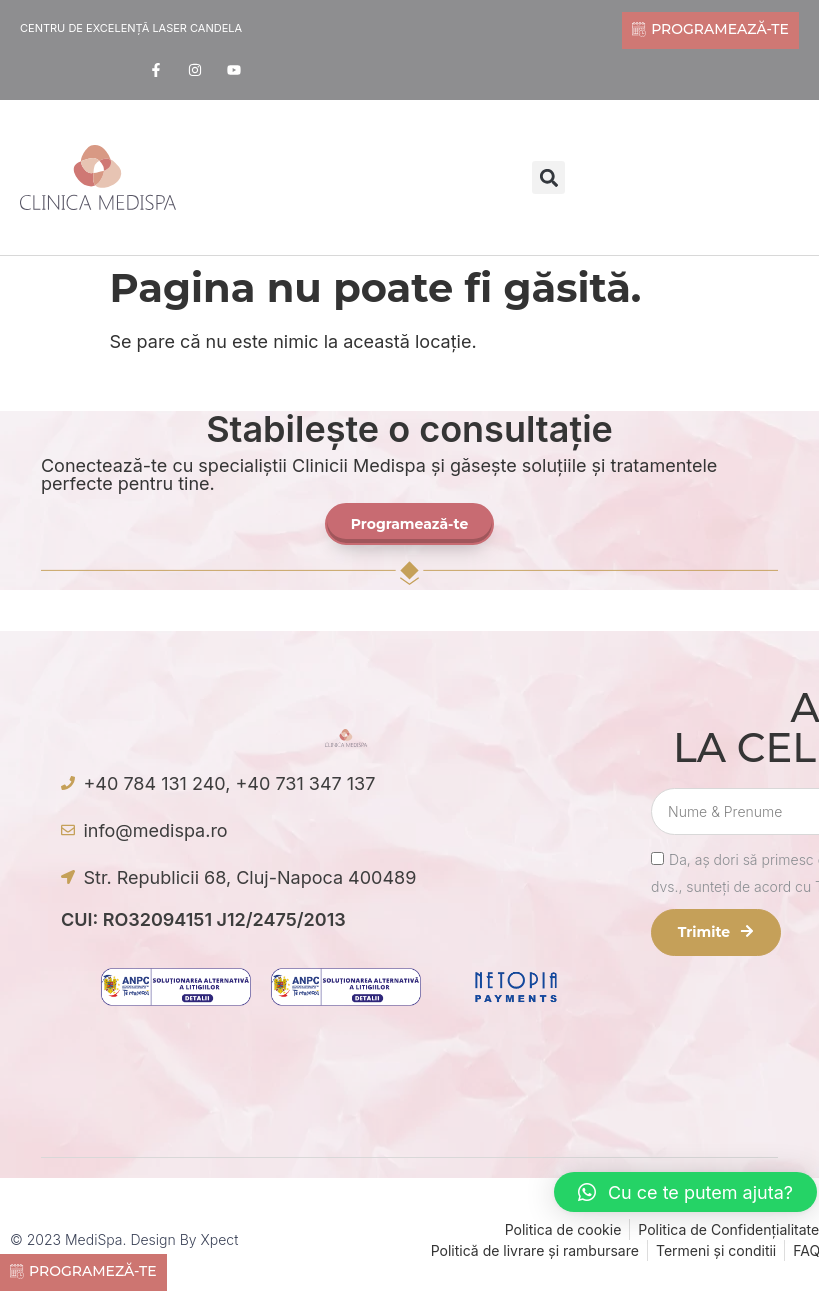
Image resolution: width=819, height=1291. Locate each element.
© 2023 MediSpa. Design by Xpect (124, 1239)
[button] (548, 177)
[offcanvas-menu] (183, 179)
